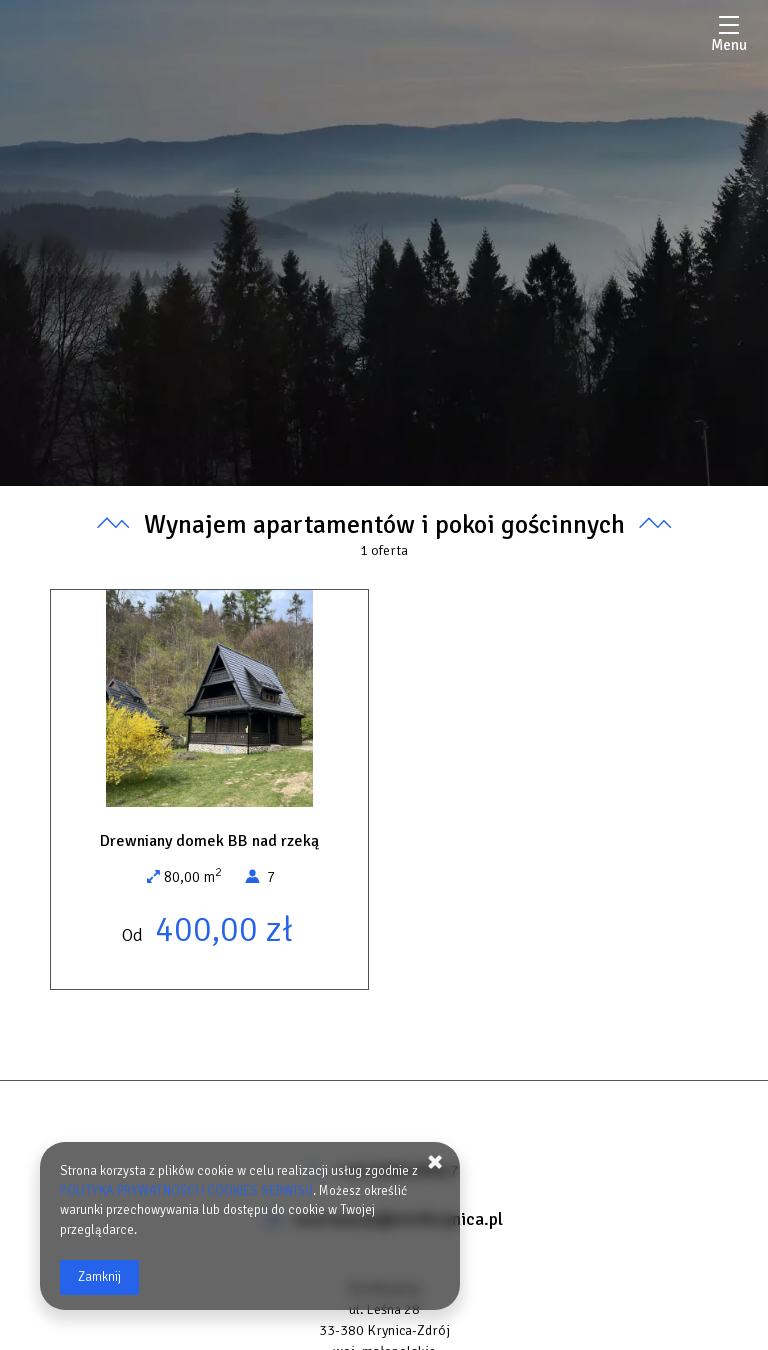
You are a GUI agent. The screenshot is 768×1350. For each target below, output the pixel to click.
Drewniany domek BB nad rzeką (209, 841)
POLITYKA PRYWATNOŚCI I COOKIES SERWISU (186, 1191)
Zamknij (99, 1277)
